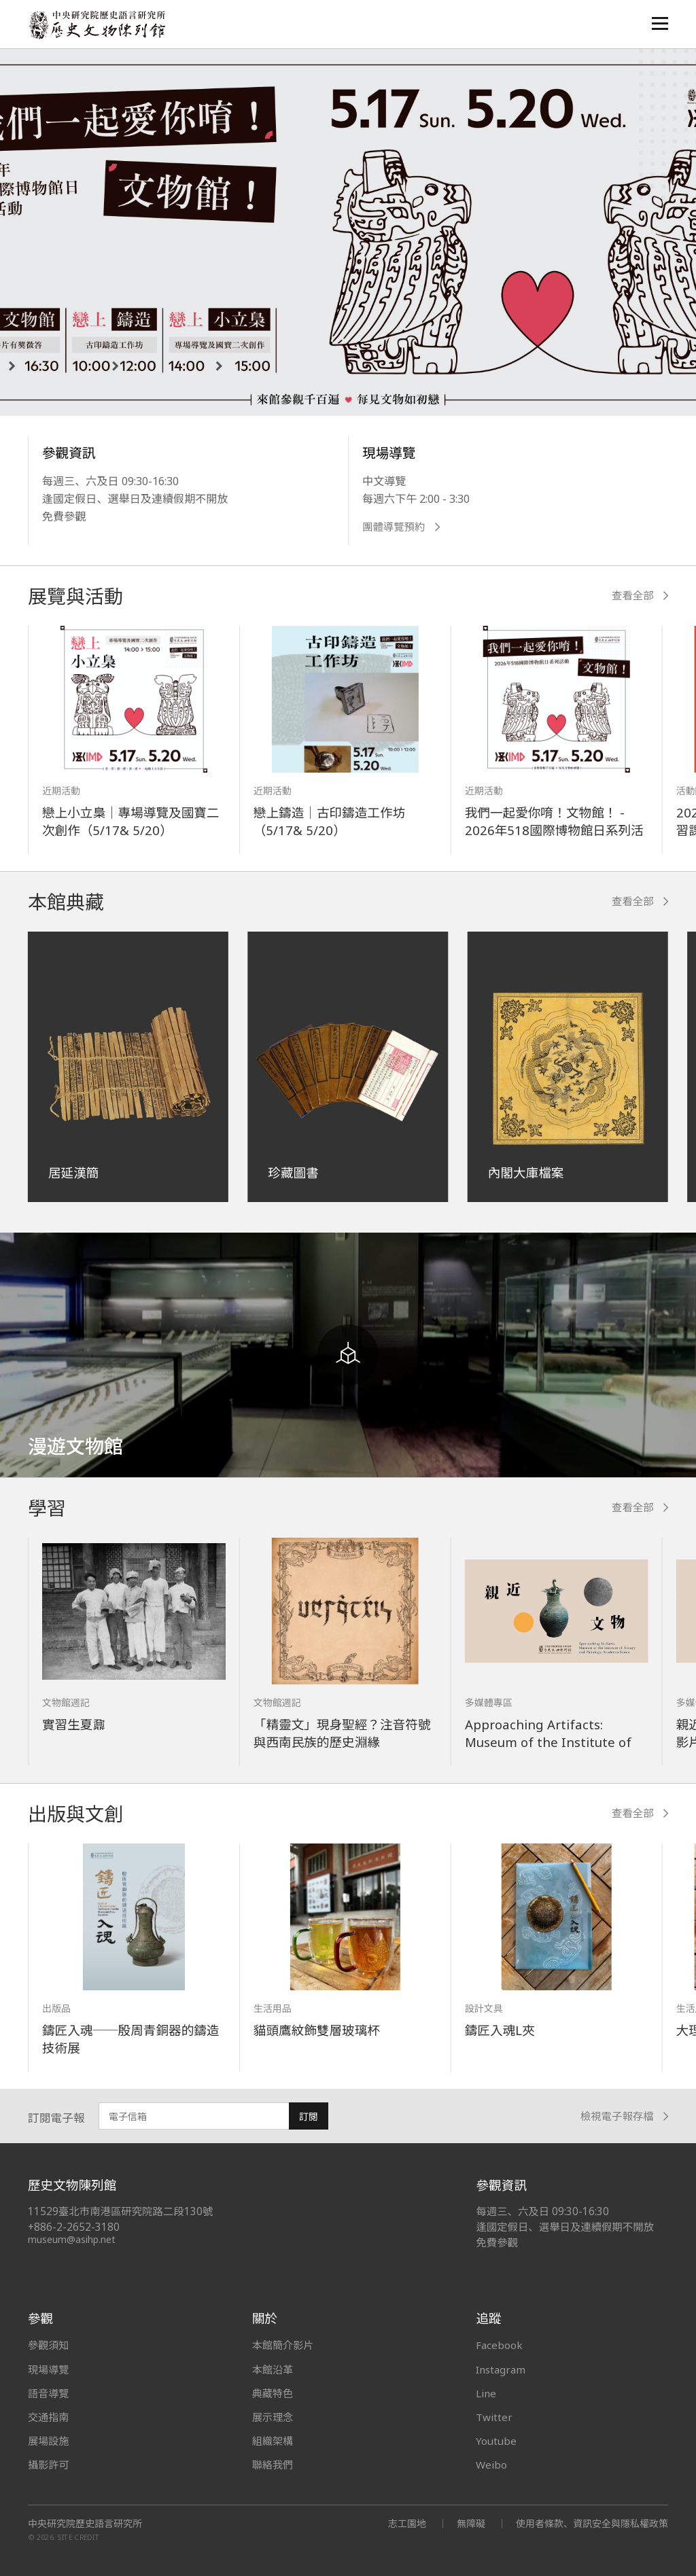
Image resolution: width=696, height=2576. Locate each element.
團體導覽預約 (401, 527)
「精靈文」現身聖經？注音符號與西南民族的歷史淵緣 (342, 1733)
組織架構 (272, 2441)
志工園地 (407, 2523)
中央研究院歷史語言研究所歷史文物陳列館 (96, 24)
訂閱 (308, 2116)
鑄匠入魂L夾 (500, 2030)
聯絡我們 (272, 2464)
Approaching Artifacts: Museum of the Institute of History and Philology (548, 1742)
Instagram (500, 2369)
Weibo (491, 2464)
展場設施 (48, 2441)
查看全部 (640, 595)
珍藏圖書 (293, 1172)
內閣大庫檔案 (526, 1172)
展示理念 (272, 2417)
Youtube (496, 2441)
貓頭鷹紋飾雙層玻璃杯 (317, 2030)
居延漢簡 (73, 1172)
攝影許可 (48, 2464)
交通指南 (48, 2417)
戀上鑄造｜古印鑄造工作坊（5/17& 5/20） (329, 821)
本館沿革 (272, 2369)
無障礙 (471, 2523)
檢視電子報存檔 (624, 2116)
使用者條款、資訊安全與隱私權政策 (592, 2523)
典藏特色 (272, 2393)
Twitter (494, 2417)
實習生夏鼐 (73, 1724)
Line (486, 2393)
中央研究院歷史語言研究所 (85, 2523)
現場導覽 (48, 2369)
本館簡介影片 (283, 2345)
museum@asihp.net (72, 2239)
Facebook (499, 2345)
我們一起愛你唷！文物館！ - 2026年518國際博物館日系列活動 (554, 830)
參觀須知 (48, 2345)
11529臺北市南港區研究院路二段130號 (120, 2211)
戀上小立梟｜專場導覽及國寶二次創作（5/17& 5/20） (131, 821)
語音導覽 (48, 2393)
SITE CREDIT (78, 2537)
